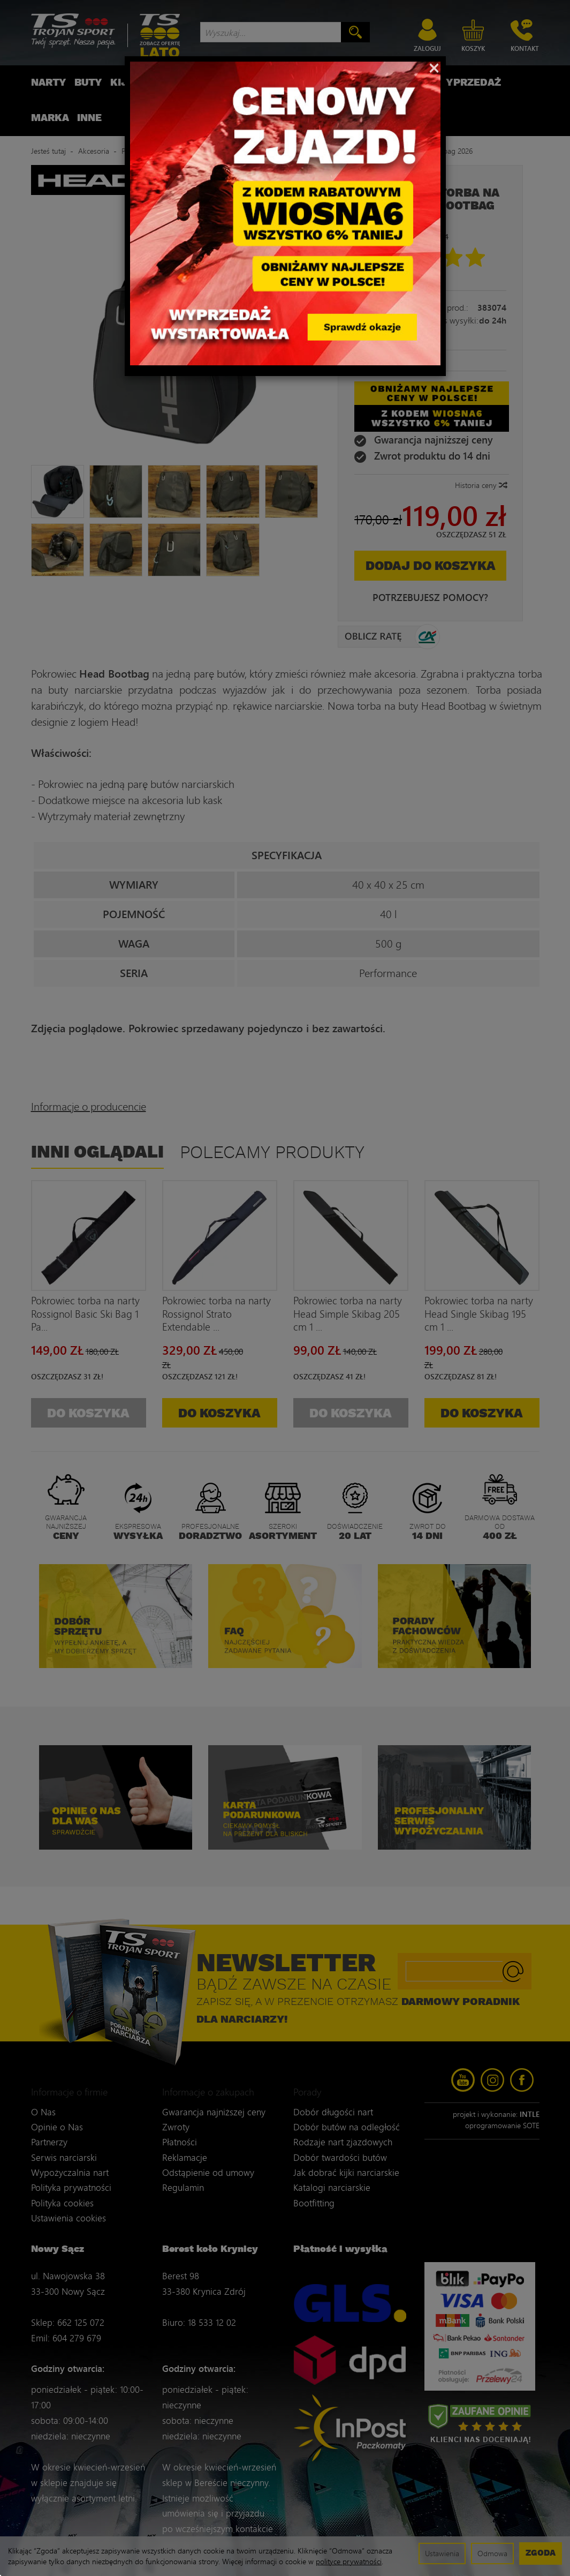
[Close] (434, 67)
